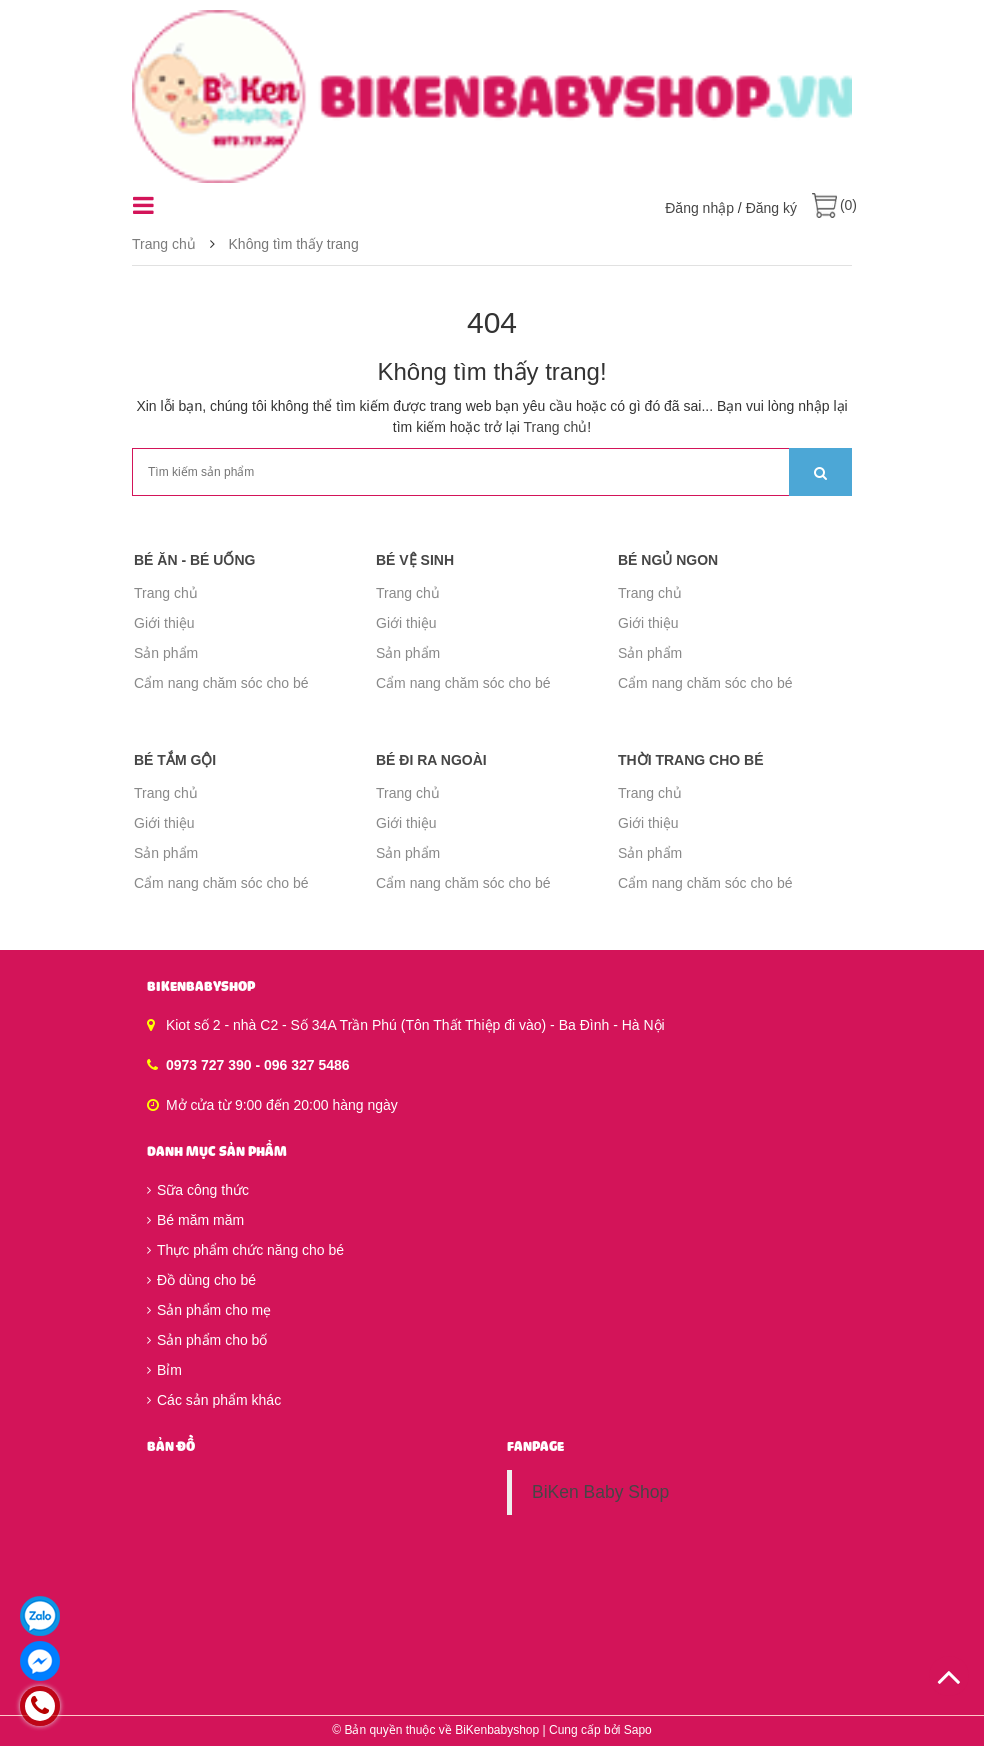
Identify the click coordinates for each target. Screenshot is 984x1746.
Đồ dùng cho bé (201, 1280)
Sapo (638, 1730)
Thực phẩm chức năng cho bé (245, 1250)
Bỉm (164, 1370)
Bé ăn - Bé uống (194, 560)
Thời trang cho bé (691, 760)
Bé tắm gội (175, 760)
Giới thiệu (164, 623)
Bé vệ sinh (415, 560)
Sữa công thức (198, 1190)
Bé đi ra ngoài (431, 760)
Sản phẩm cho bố (207, 1340)
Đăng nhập (699, 208)
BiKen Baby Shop (600, 1492)
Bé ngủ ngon (668, 560)
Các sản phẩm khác (214, 1400)
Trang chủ (556, 427)
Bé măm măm (195, 1220)
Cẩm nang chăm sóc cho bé (221, 683)
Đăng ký (771, 208)
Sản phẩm (166, 653)
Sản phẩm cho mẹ (209, 1310)
